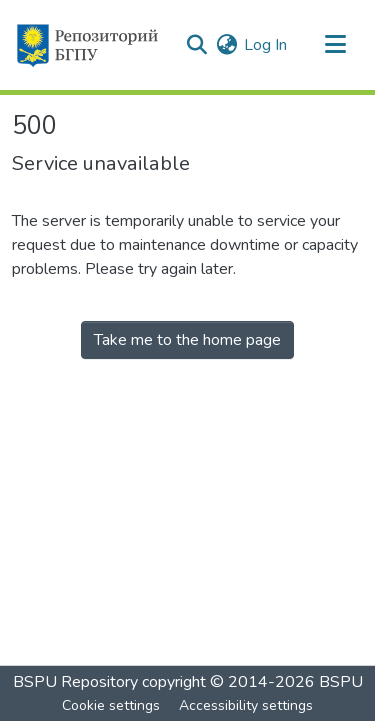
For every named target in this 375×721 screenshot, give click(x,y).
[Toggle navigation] (335, 45)
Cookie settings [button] (111, 705)
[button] (86, 45)
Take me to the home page (187, 340)
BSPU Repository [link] (75, 682)
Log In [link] (265, 45)
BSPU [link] (341, 682)
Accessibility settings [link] (246, 705)
